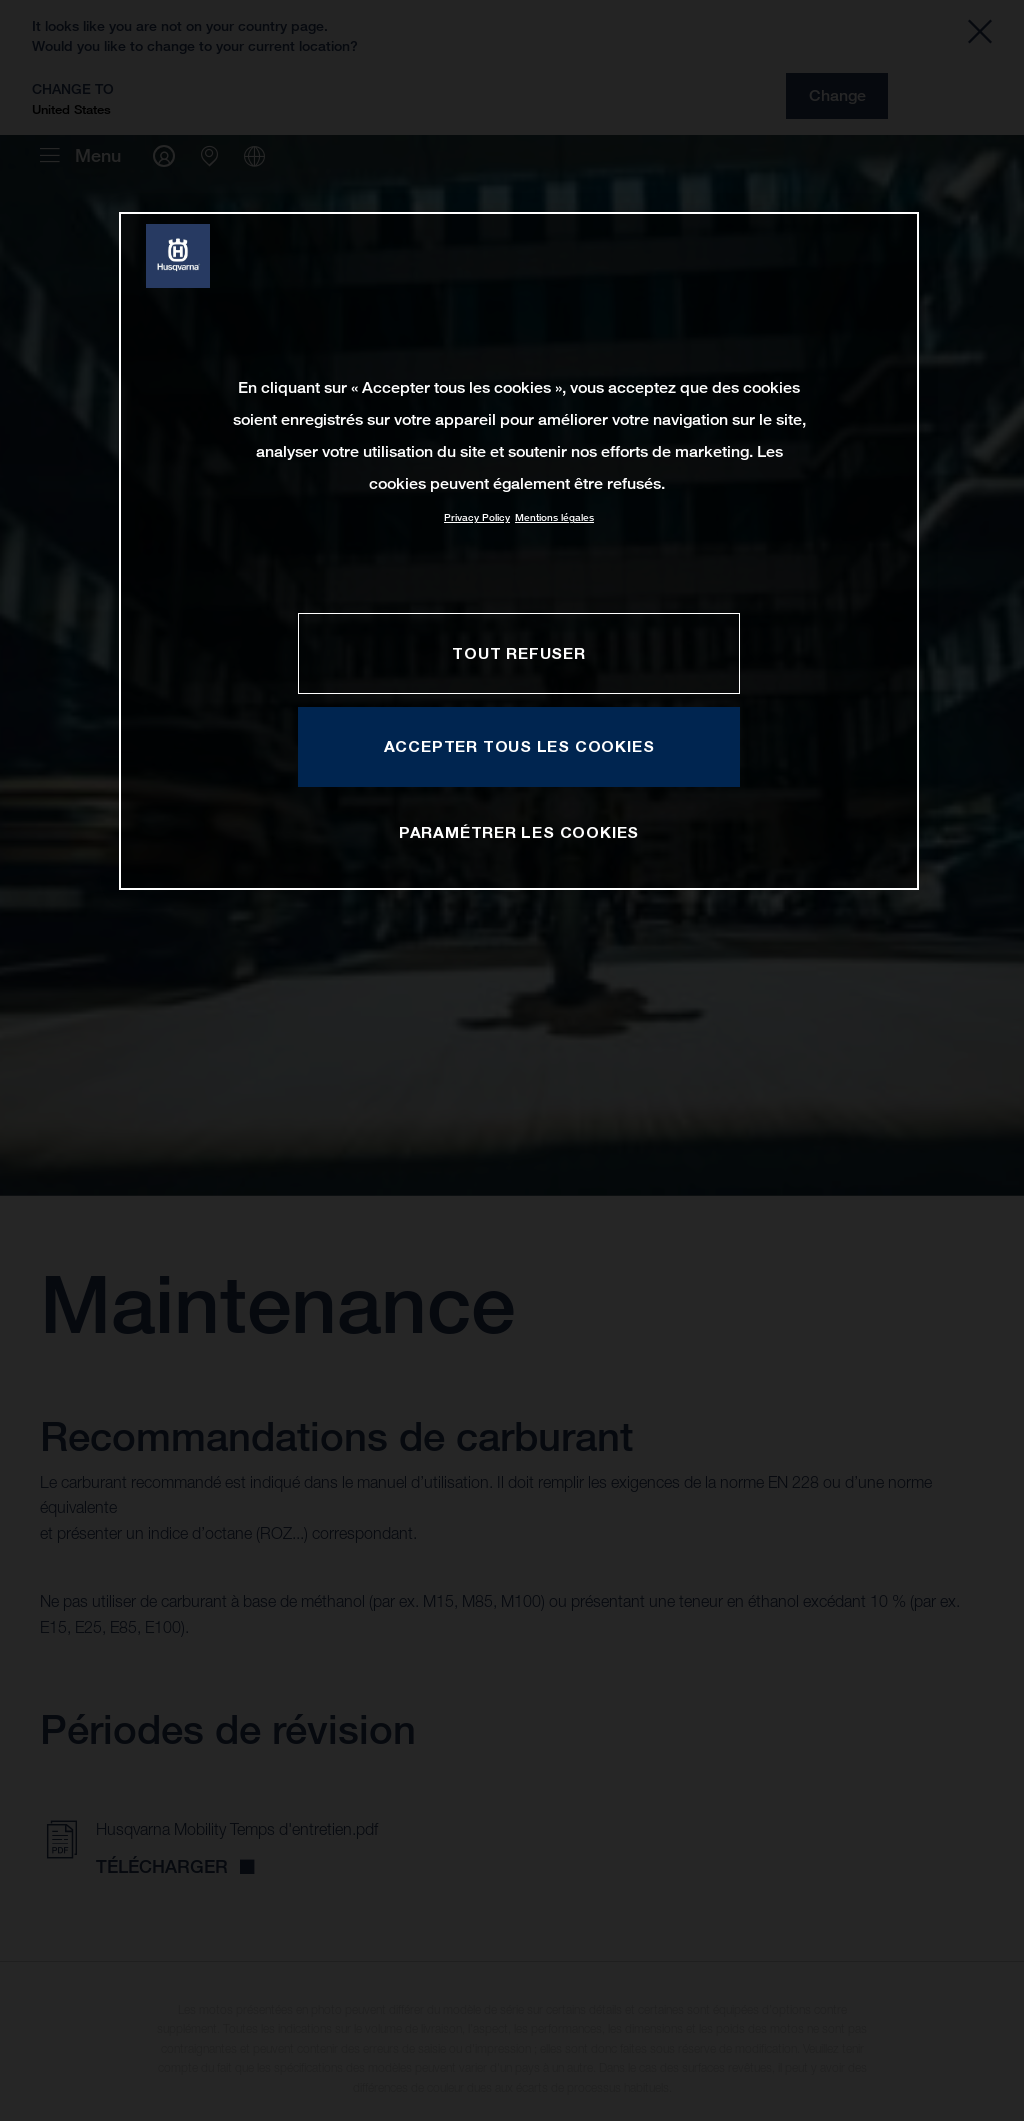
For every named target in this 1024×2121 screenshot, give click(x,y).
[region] (519, 550)
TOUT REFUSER (518, 653)
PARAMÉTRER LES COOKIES (519, 832)
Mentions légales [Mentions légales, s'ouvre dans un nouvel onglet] (554, 517)
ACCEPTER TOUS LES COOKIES (519, 746)
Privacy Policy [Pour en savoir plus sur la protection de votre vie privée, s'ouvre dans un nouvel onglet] (477, 517)
